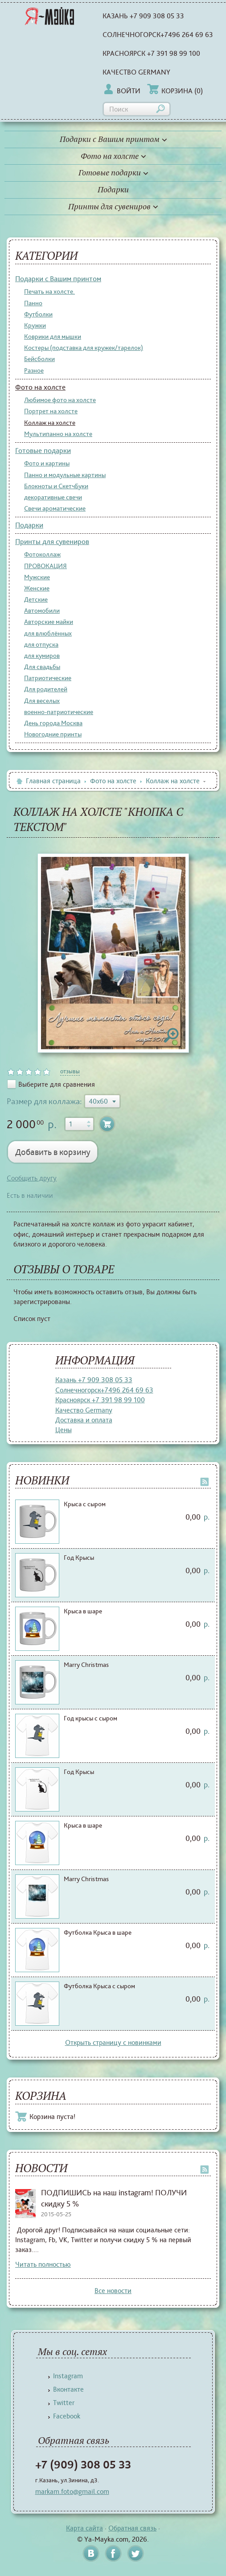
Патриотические (47, 678)
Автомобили (42, 611)
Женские (36, 588)
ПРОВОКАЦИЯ (45, 566)
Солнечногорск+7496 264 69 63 (158, 34)
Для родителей (45, 689)
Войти (121, 91)
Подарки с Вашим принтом (113, 139)
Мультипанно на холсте (58, 434)
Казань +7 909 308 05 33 (143, 16)
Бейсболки (39, 359)
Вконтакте (68, 2389)
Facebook (66, 2416)
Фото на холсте (113, 156)
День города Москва (53, 723)
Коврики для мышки (52, 336)
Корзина (175, 91)
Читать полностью (43, 2264)
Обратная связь (132, 2528)
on (11, 1072)
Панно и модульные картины (65, 475)
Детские (36, 599)
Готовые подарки (113, 173)
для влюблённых (48, 633)
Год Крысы (79, 1558)
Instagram (68, 2376)
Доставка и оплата (83, 1420)
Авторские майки (48, 622)
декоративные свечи (53, 497)
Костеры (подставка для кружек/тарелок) (83, 348)
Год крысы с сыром (90, 1718)
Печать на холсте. (49, 291)
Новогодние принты (53, 734)
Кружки (35, 325)
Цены (63, 1429)
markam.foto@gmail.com (72, 2491)
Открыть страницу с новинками (113, 2042)
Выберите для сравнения (56, 1084)
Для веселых (42, 701)
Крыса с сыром (85, 1504)
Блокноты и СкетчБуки (56, 486)
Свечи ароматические (55, 508)
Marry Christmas (86, 1665)
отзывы (70, 1071)
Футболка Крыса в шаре (97, 1932)
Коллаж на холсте (49, 423)
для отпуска (41, 644)
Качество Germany (136, 72)
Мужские (37, 577)
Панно (33, 303)
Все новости (113, 2290)
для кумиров (42, 656)
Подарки (113, 190)
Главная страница (48, 781)
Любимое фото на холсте (60, 400)
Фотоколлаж (42, 554)
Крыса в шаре (83, 1611)
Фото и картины (47, 463)
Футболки (38, 314)
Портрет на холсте (51, 411)
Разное (34, 370)
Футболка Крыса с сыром (99, 1986)
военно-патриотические (58, 712)
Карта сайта (84, 2528)
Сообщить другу (32, 1178)
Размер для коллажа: (44, 1101)
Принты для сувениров (113, 207)
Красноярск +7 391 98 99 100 (151, 53)
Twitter (63, 2402)
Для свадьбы (42, 667)
